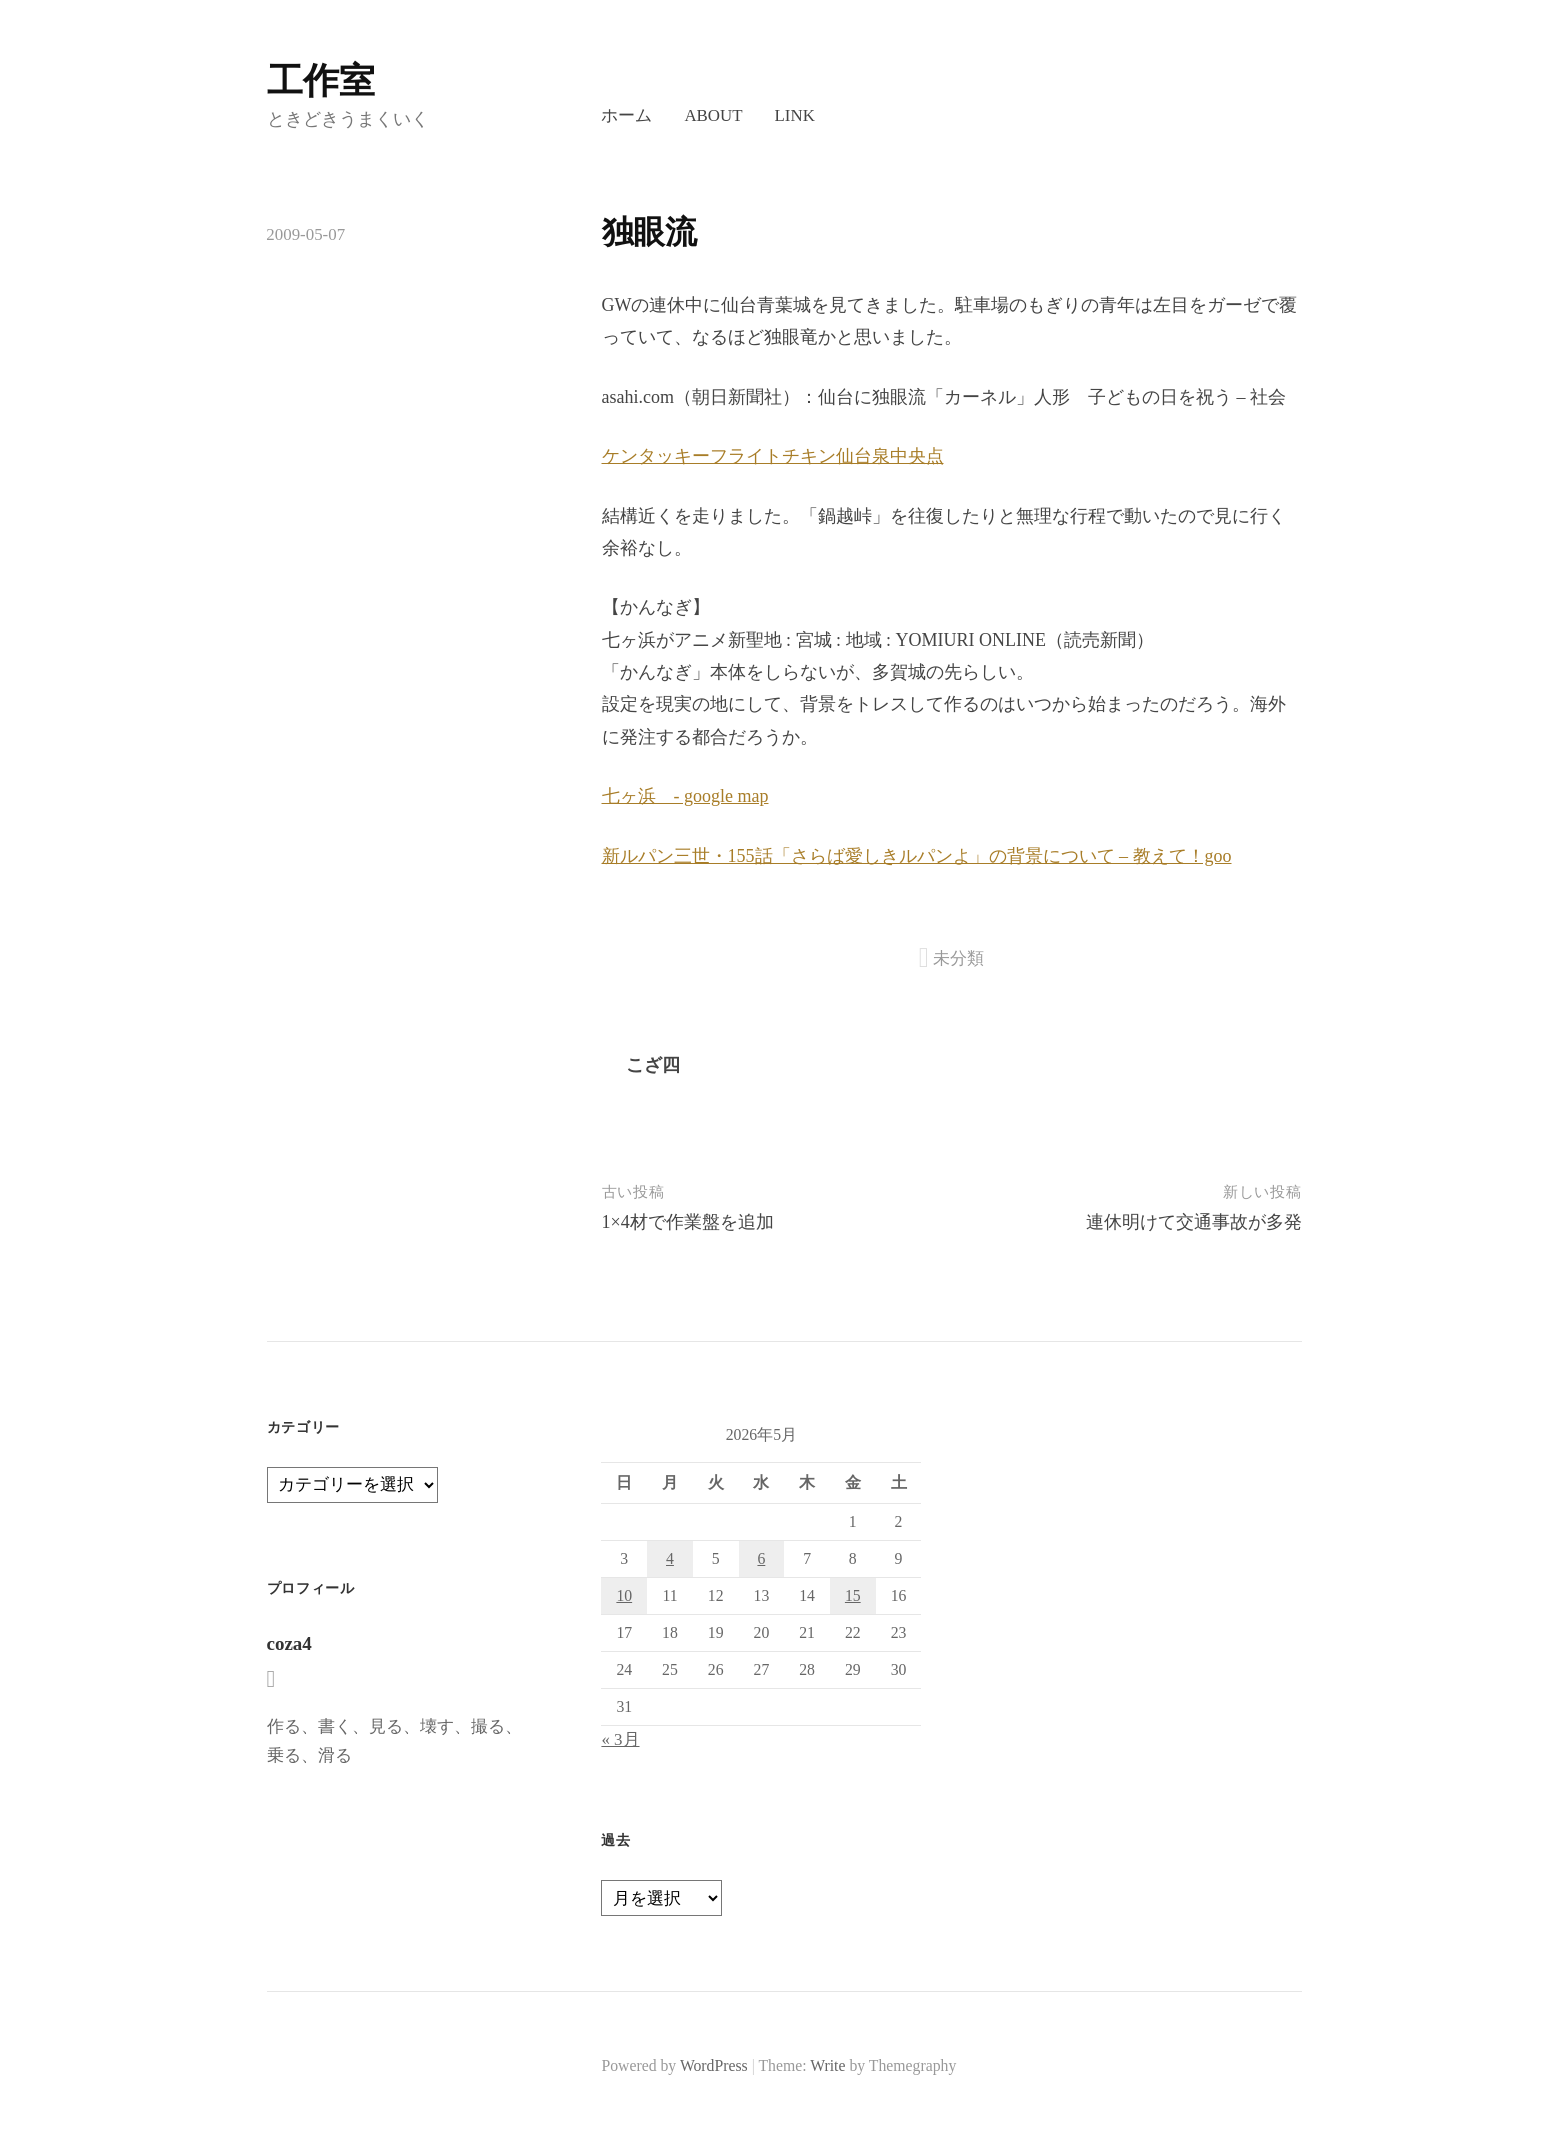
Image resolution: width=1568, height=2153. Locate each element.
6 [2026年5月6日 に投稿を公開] (761, 1558)
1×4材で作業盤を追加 (688, 1222)
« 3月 (620, 1739)
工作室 (321, 81)
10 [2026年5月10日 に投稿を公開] (624, 1595)
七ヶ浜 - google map (685, 796)
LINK (795, 115)
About (713, 115)
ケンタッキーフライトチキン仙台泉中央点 (773, 456)
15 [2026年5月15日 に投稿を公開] (853, 1595)
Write (827, 2065)
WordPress (714, 2065)
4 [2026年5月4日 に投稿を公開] (670, 1558)
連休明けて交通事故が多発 (1194, 1222)
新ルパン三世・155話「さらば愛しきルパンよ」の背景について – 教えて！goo (917, 856)
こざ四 (653, 1065)
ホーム (626, 115)
